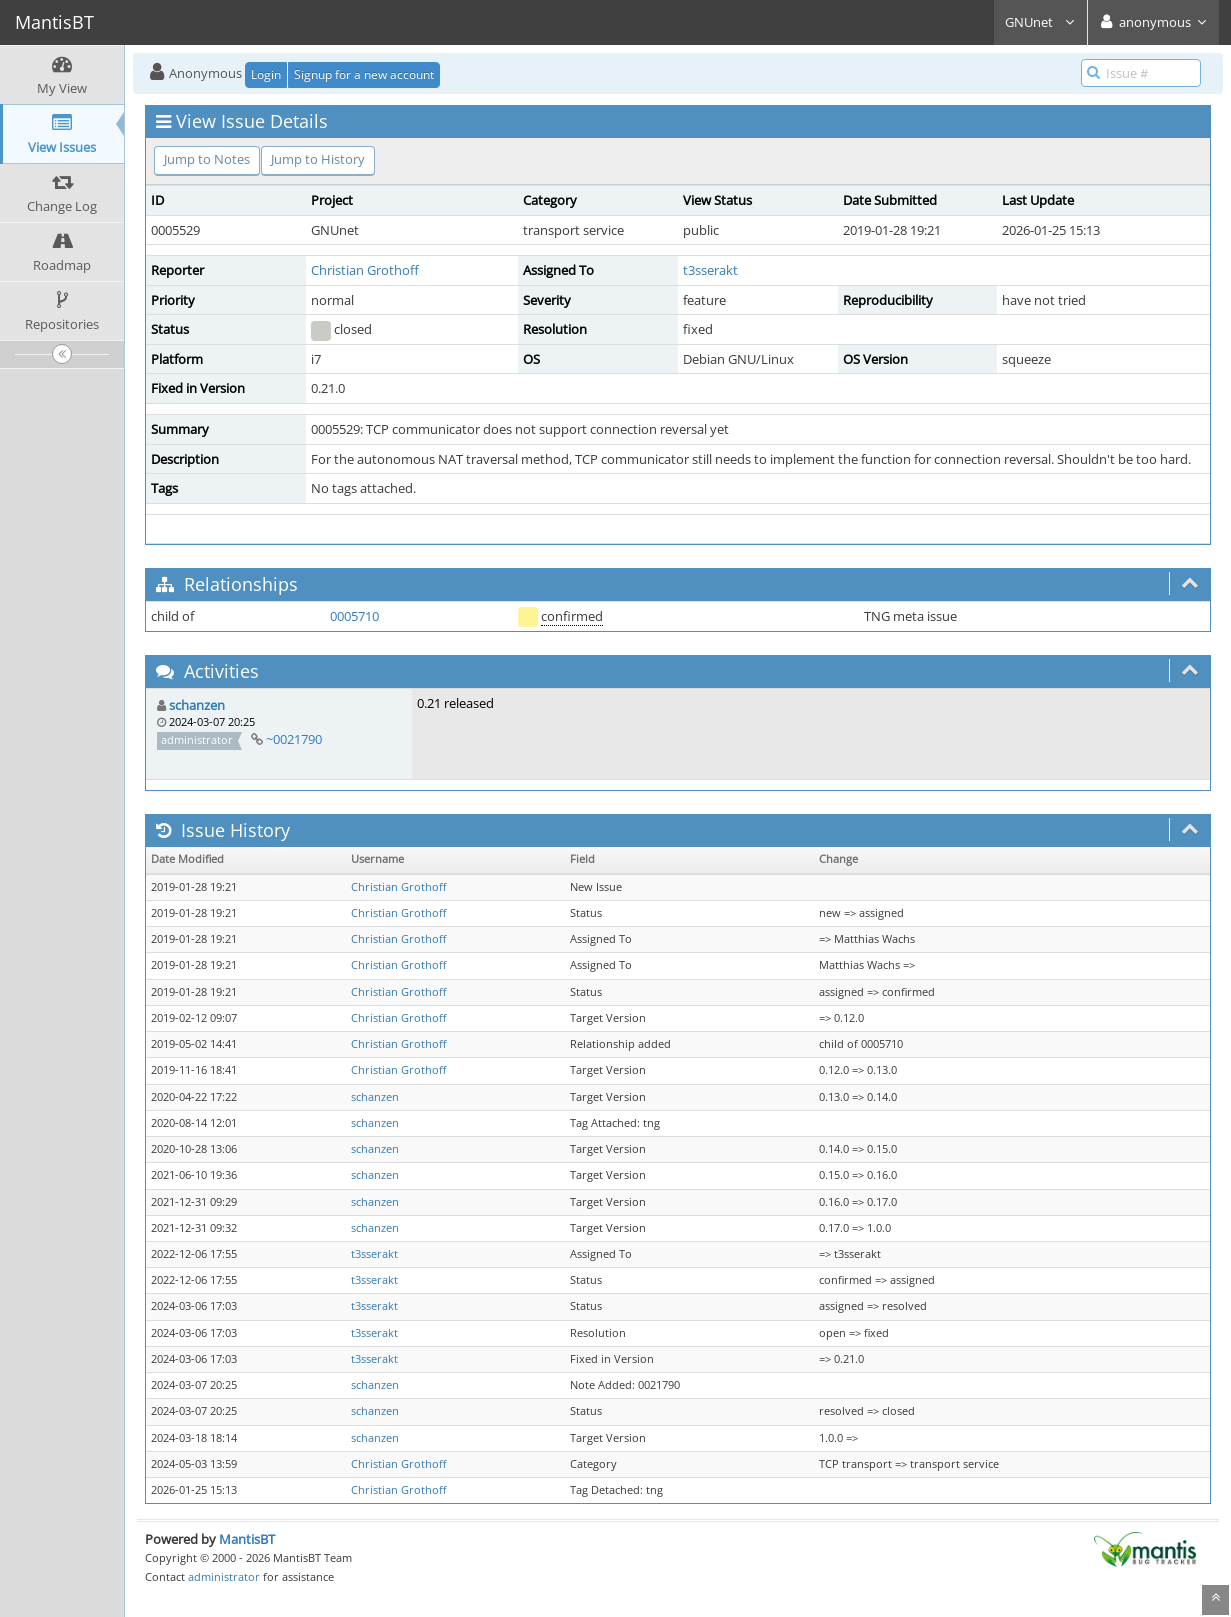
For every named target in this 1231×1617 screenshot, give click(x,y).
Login (266, 74)
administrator (224, 1576)
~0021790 (294, 739)
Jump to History (318, 159)
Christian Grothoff (365, 270)
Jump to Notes (207, 159)
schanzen (197, 705)
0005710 (354, 616)
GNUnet (1040, 22)
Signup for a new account (364, 74)
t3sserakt (710, 270)
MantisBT (247, 1539)
